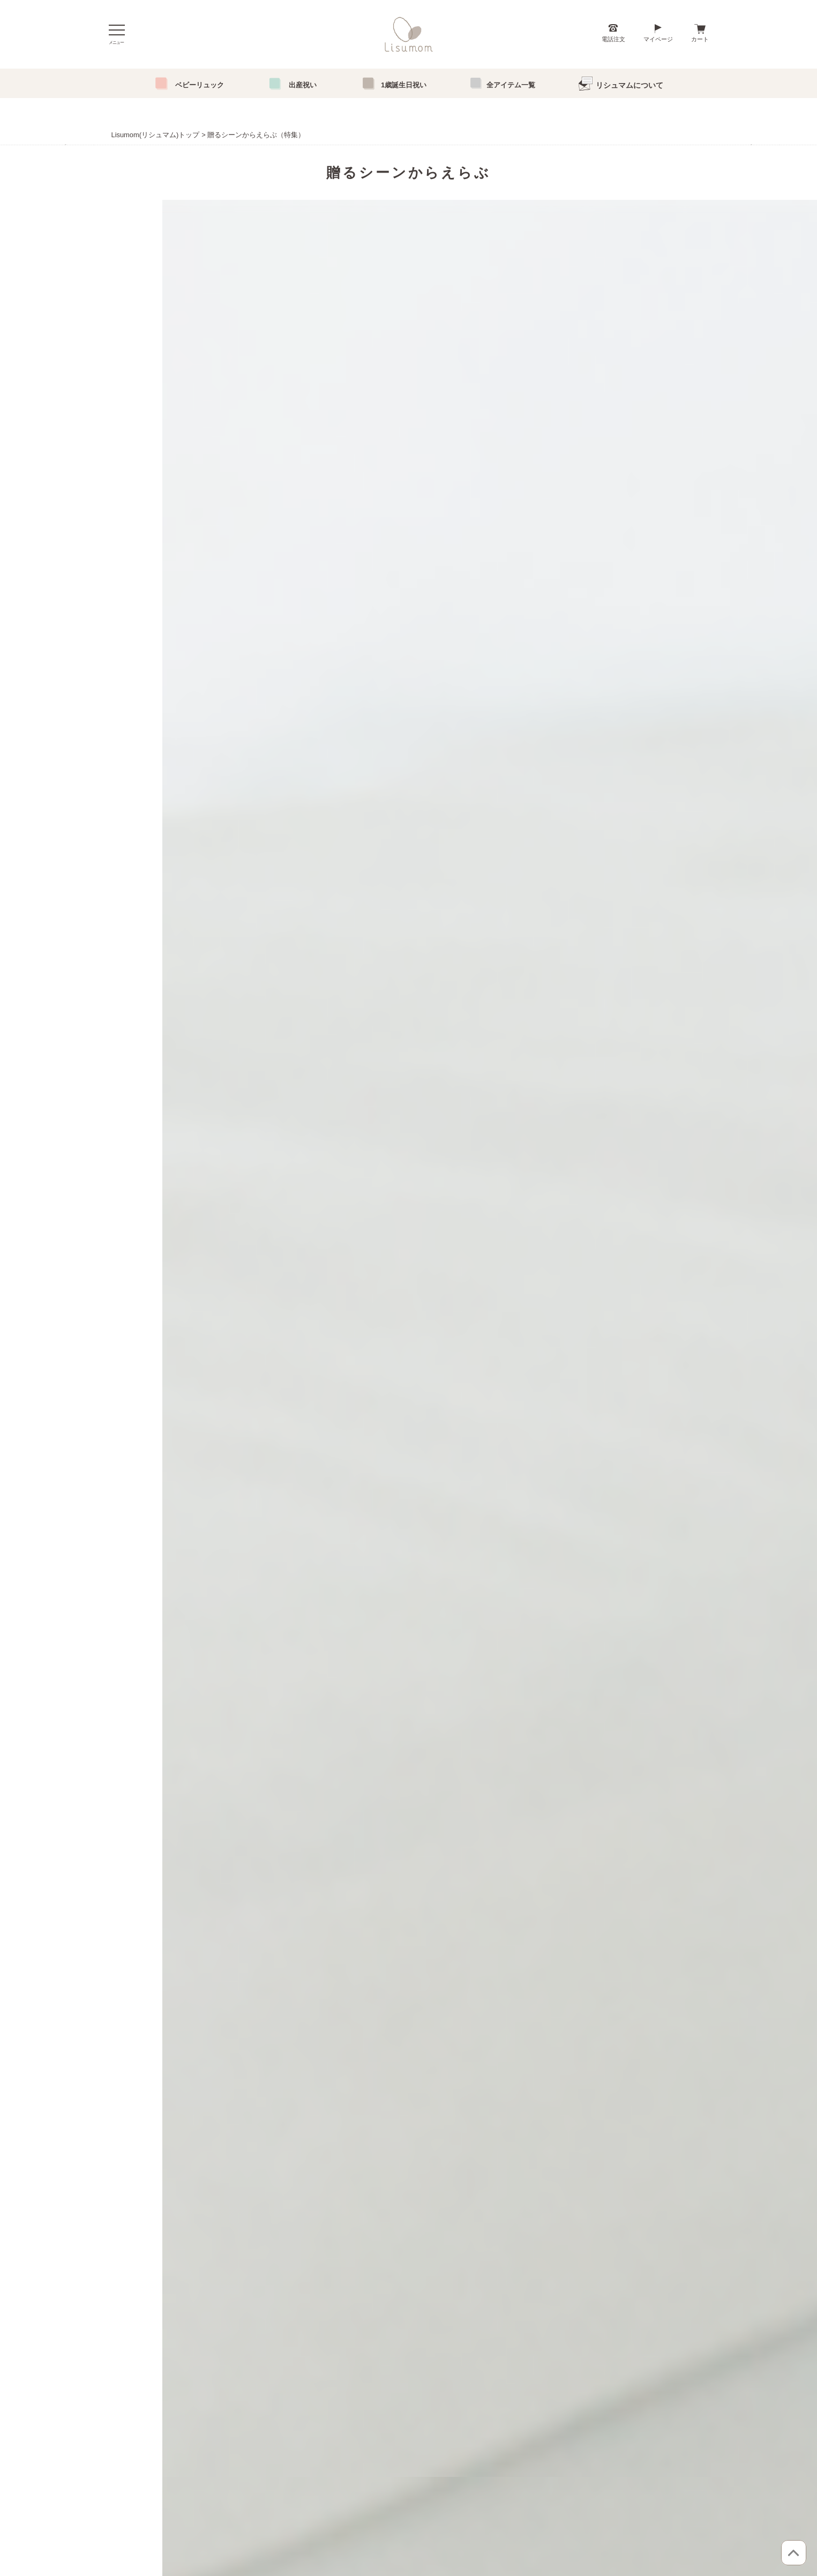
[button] (121, 1076)
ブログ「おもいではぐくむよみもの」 (573, 2361)
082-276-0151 (427, 1554)
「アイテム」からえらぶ (233, 2398)
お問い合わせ (538, 2398)
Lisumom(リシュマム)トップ (155, 135)
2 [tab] (408, 424)
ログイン (450, 2342)
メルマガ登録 (457, 2398)
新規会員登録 (457, 2380)
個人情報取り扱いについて (356, 2380)
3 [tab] (425, 424)
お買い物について (343, 2342)
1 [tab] (392, 424)
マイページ (658, 39)
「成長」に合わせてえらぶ (236, 2361)
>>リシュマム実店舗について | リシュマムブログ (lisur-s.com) (534, 2252)
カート (700, 39)
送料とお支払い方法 (347, 2361)
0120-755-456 (423, 1486)
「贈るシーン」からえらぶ (236, 2342)
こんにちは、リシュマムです (560, 2342)
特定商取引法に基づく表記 (356, 2398)
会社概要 (531, 2380)
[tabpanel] (409, 320)
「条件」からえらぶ (227, 2380)
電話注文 (613, 39)
